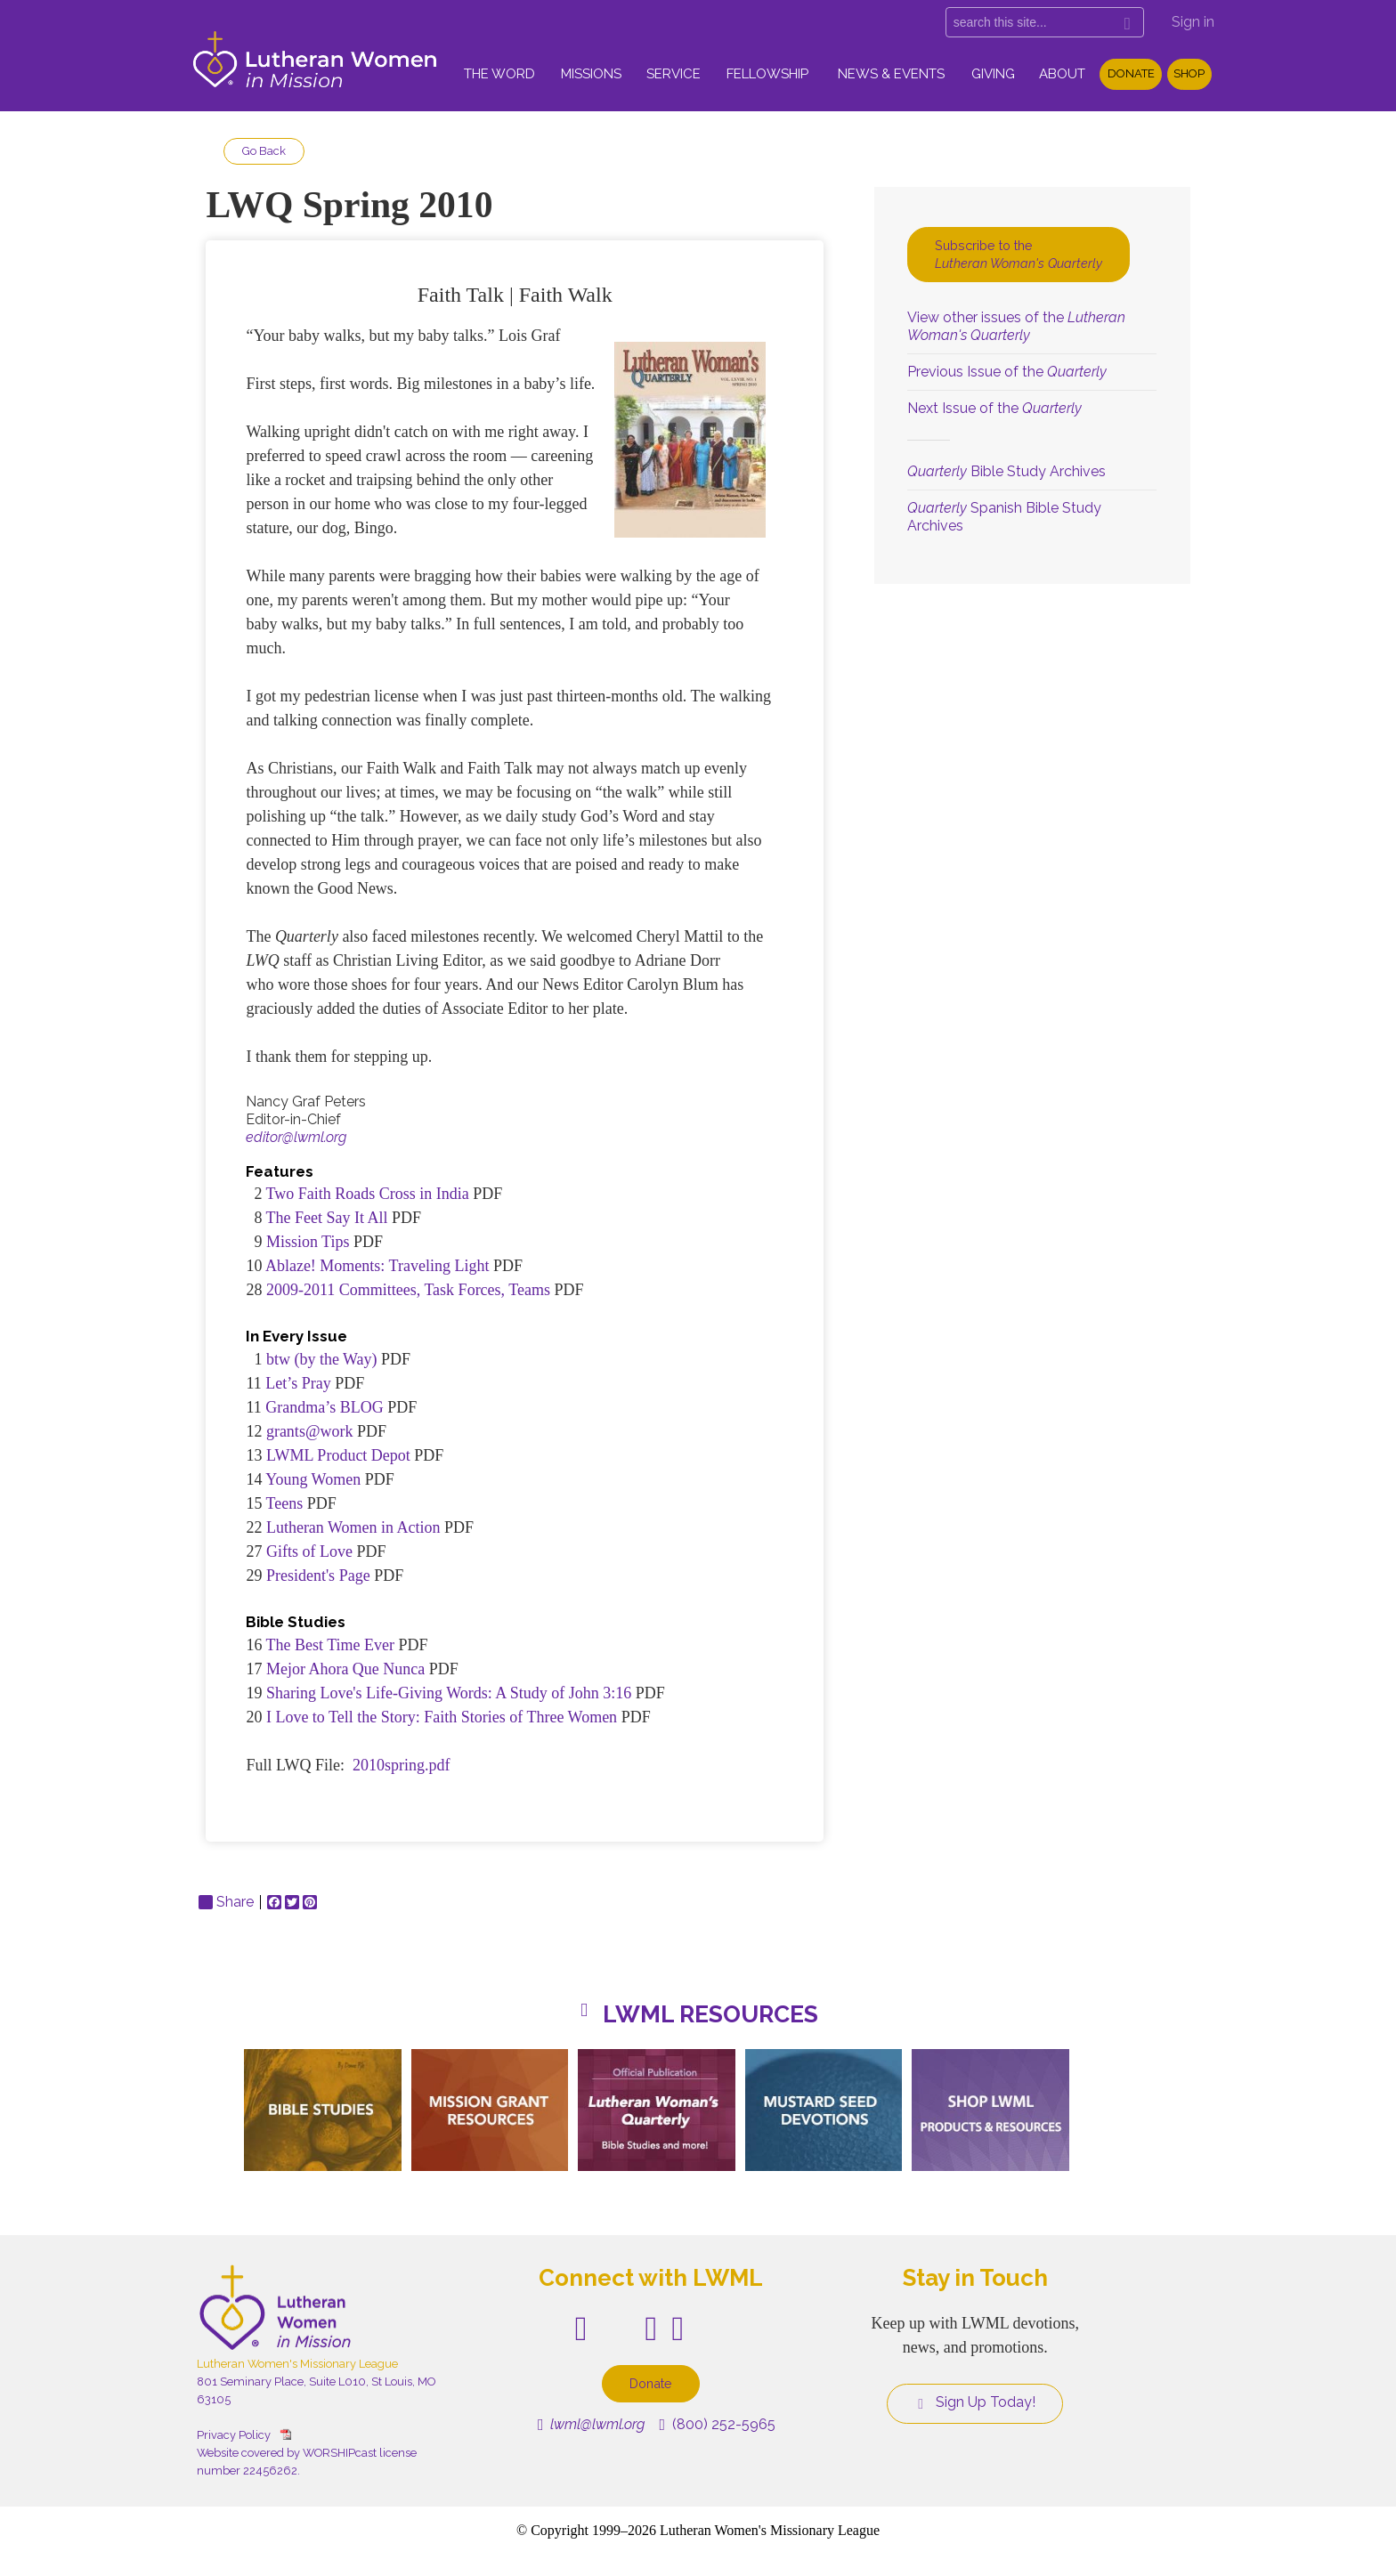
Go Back (264, 151)
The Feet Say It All (329, 1218)
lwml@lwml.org (591, 2424)
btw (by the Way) (321, 1359)
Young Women (313, 1479)
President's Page (318, 1575)
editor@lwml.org (296, 1137)
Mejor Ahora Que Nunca (345, 1669)
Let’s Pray (298, 1383)
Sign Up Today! (974, 2402)
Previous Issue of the (1007, 371)
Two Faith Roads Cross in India (367, 1194)
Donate (1131, 73)
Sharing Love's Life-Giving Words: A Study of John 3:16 (448, 1693)
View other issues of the (1016, 326)
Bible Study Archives (1006, 471)
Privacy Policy (234, 2435)
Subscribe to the (1018, 254)
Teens (285, 1503)
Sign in (1193, 21)
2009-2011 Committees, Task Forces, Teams (410, 1290)
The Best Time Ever (330, 1645)
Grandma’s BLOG (324, 1407)
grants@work (309, 1431)
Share (226, 1902)
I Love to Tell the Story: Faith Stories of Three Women (441, 1717)
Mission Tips (308, 1242)
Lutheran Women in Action (353, 1527)
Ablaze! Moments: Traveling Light (379, 1266)
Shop (1189, 73)
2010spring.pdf (401, 1765)
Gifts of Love (309, 1551)
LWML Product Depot (338, 1455)
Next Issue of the (994, 408)
